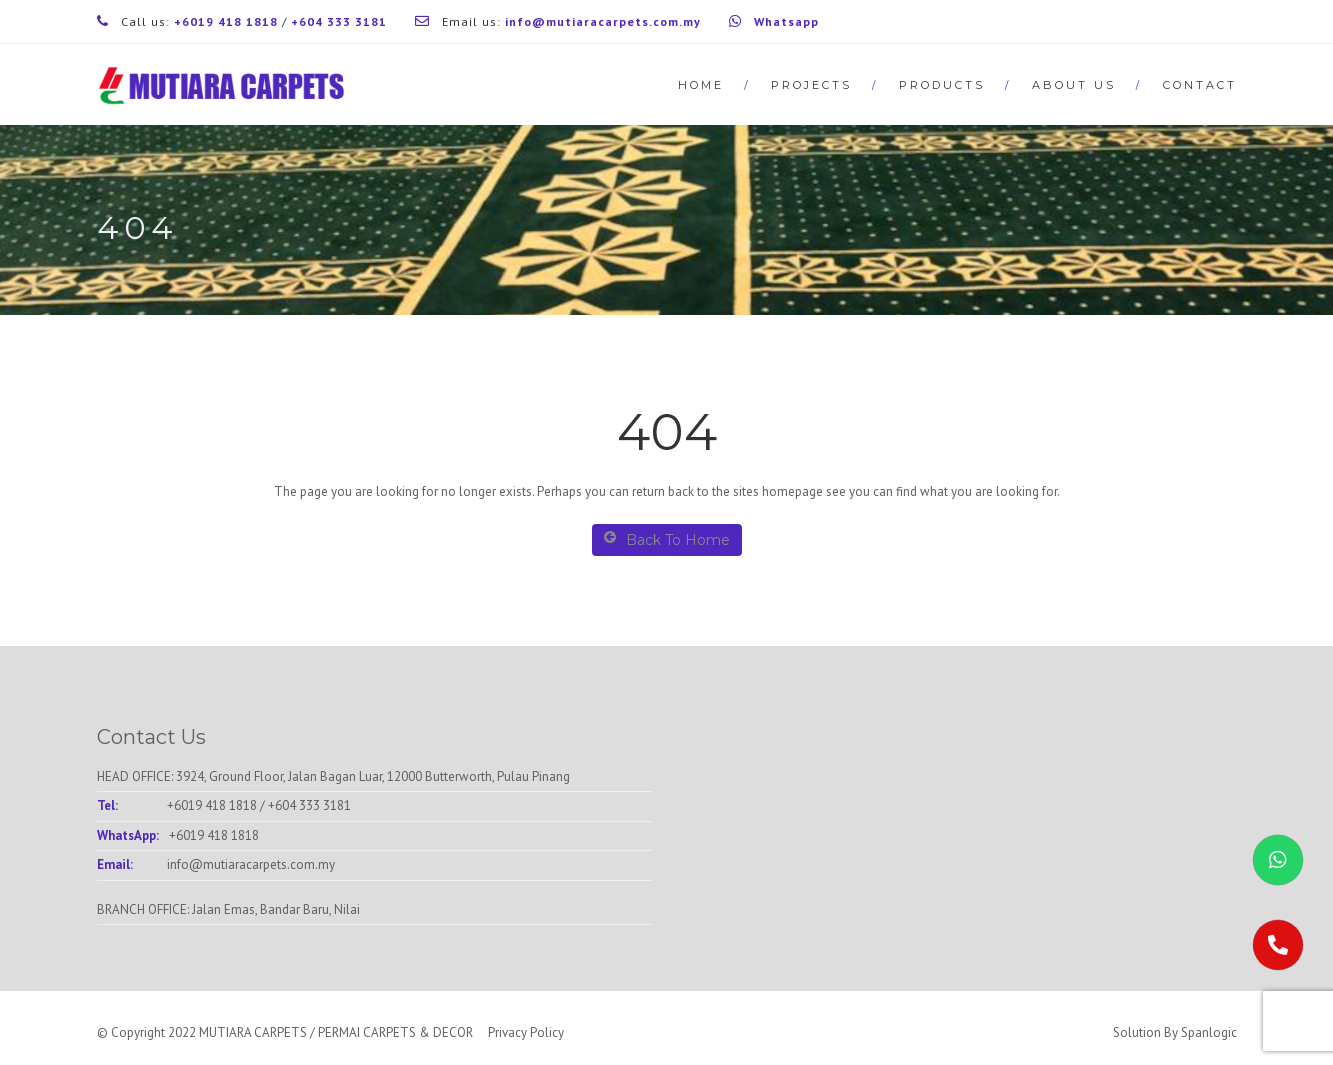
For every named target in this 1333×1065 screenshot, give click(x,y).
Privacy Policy (526, 1032)
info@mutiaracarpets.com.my (251, 864)
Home (701, 85)
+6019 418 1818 (212, 805)
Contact (1200, 85)
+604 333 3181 (309, 805)
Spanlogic (1209, 1032)
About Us (1074, 85)
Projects (811, 85)
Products (942, 85)
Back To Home (667, 539)
